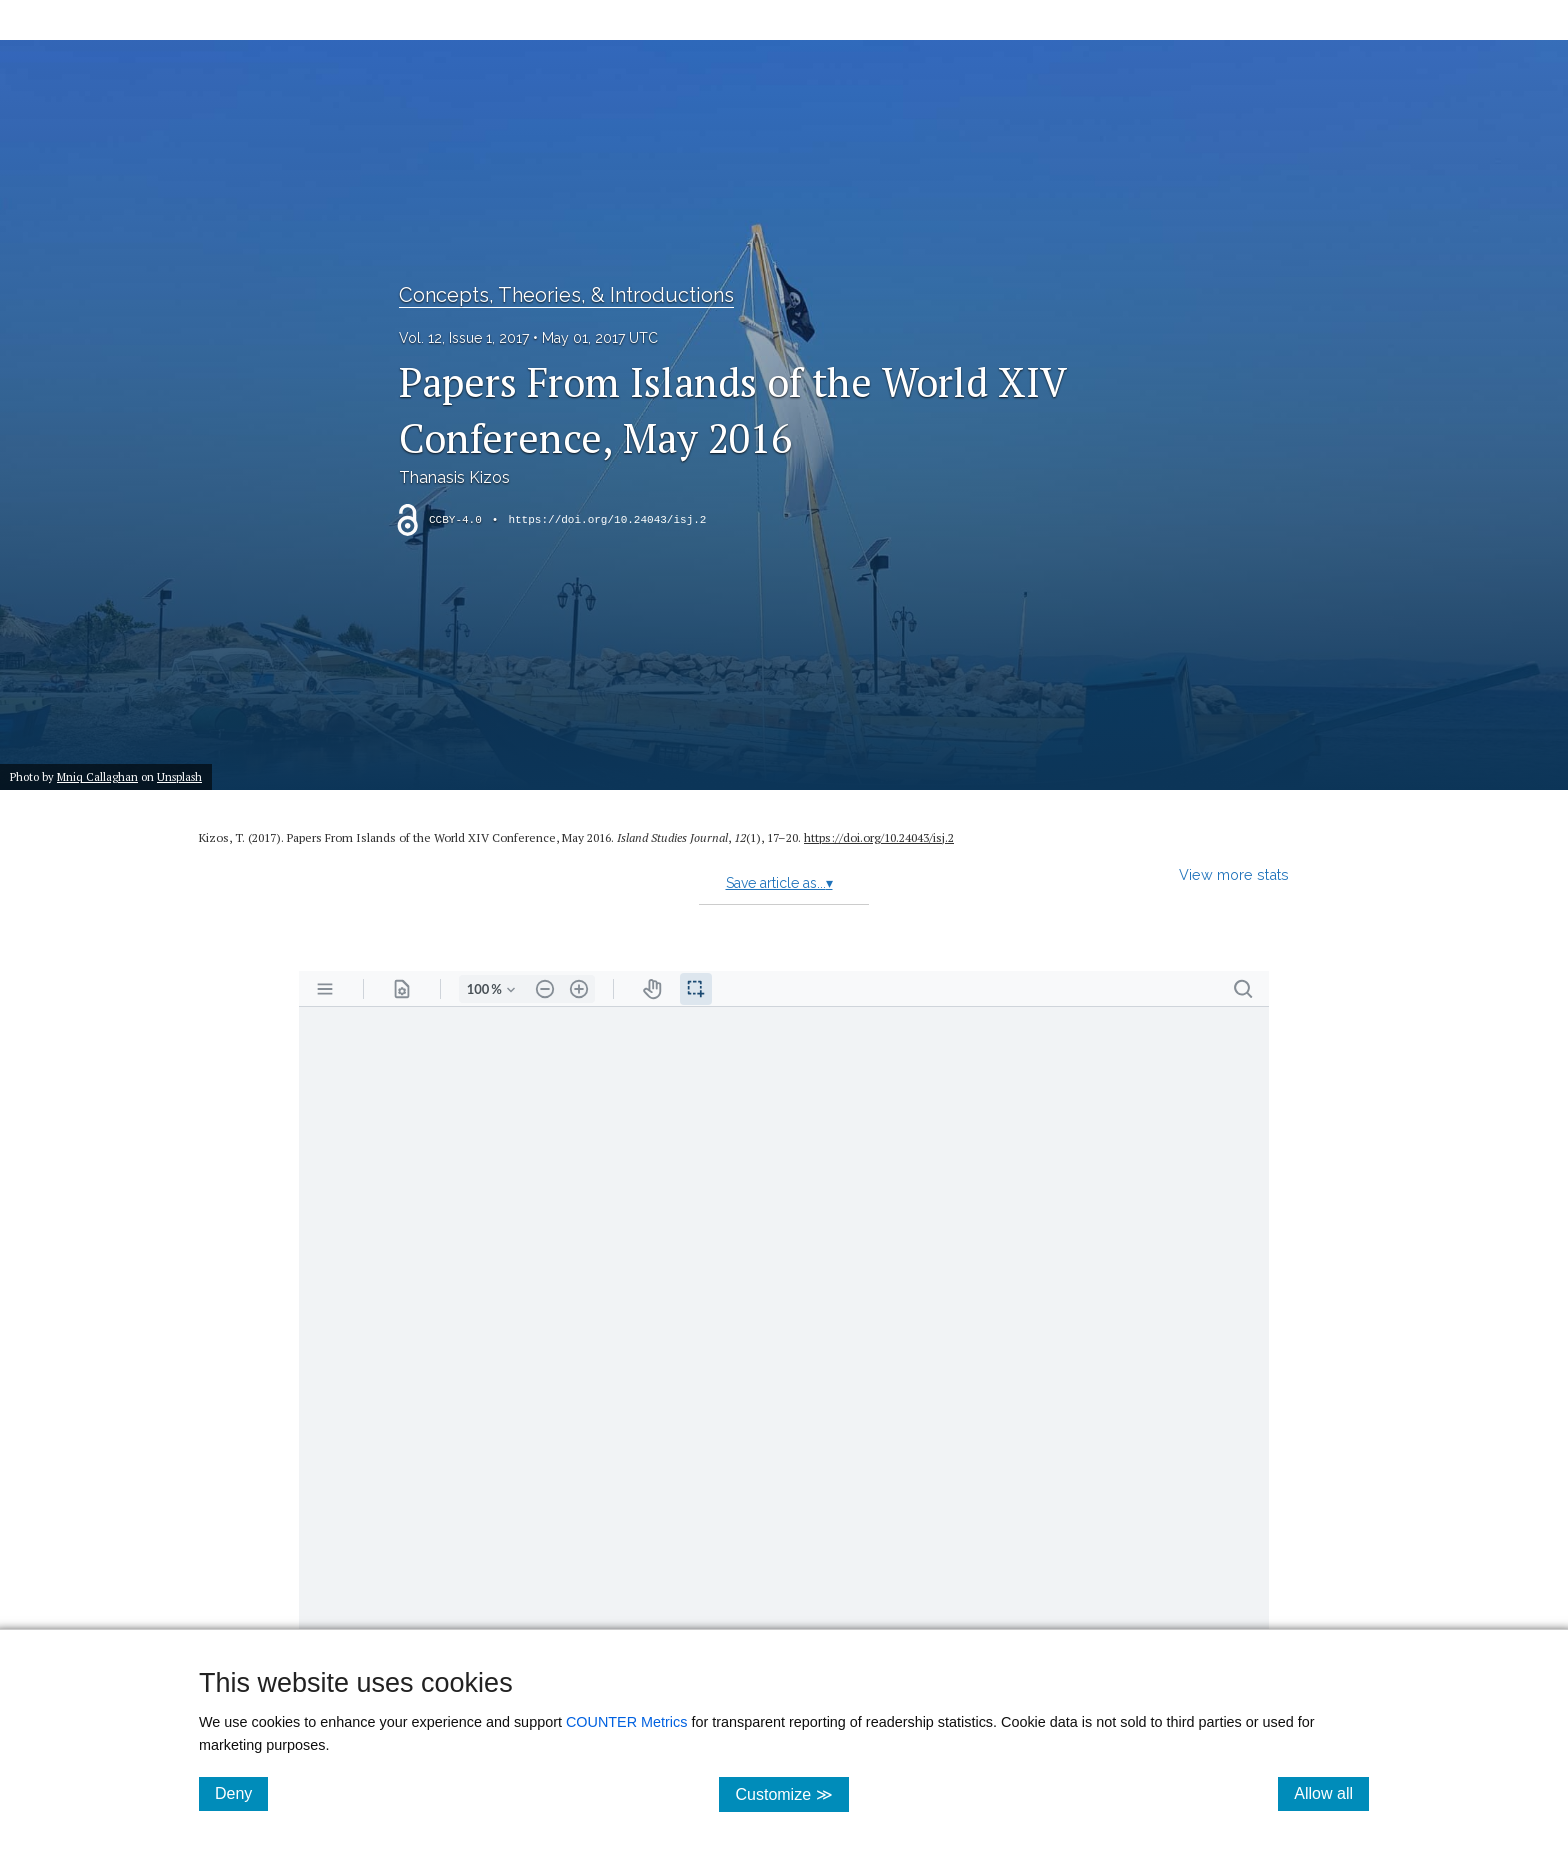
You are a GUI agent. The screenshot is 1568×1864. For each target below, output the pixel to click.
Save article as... (779, 883)
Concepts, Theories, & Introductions (566, 295)
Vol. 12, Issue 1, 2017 (464, 338)
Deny (241, 1793)
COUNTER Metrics (627, 1722)
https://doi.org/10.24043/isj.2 (607, 520)
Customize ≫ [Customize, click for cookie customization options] (791, 1793)
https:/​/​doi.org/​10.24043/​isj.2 (879, 837)
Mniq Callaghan (97, 776)
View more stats (1234, 874)
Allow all (1331, 1793)
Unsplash (179, 776)
